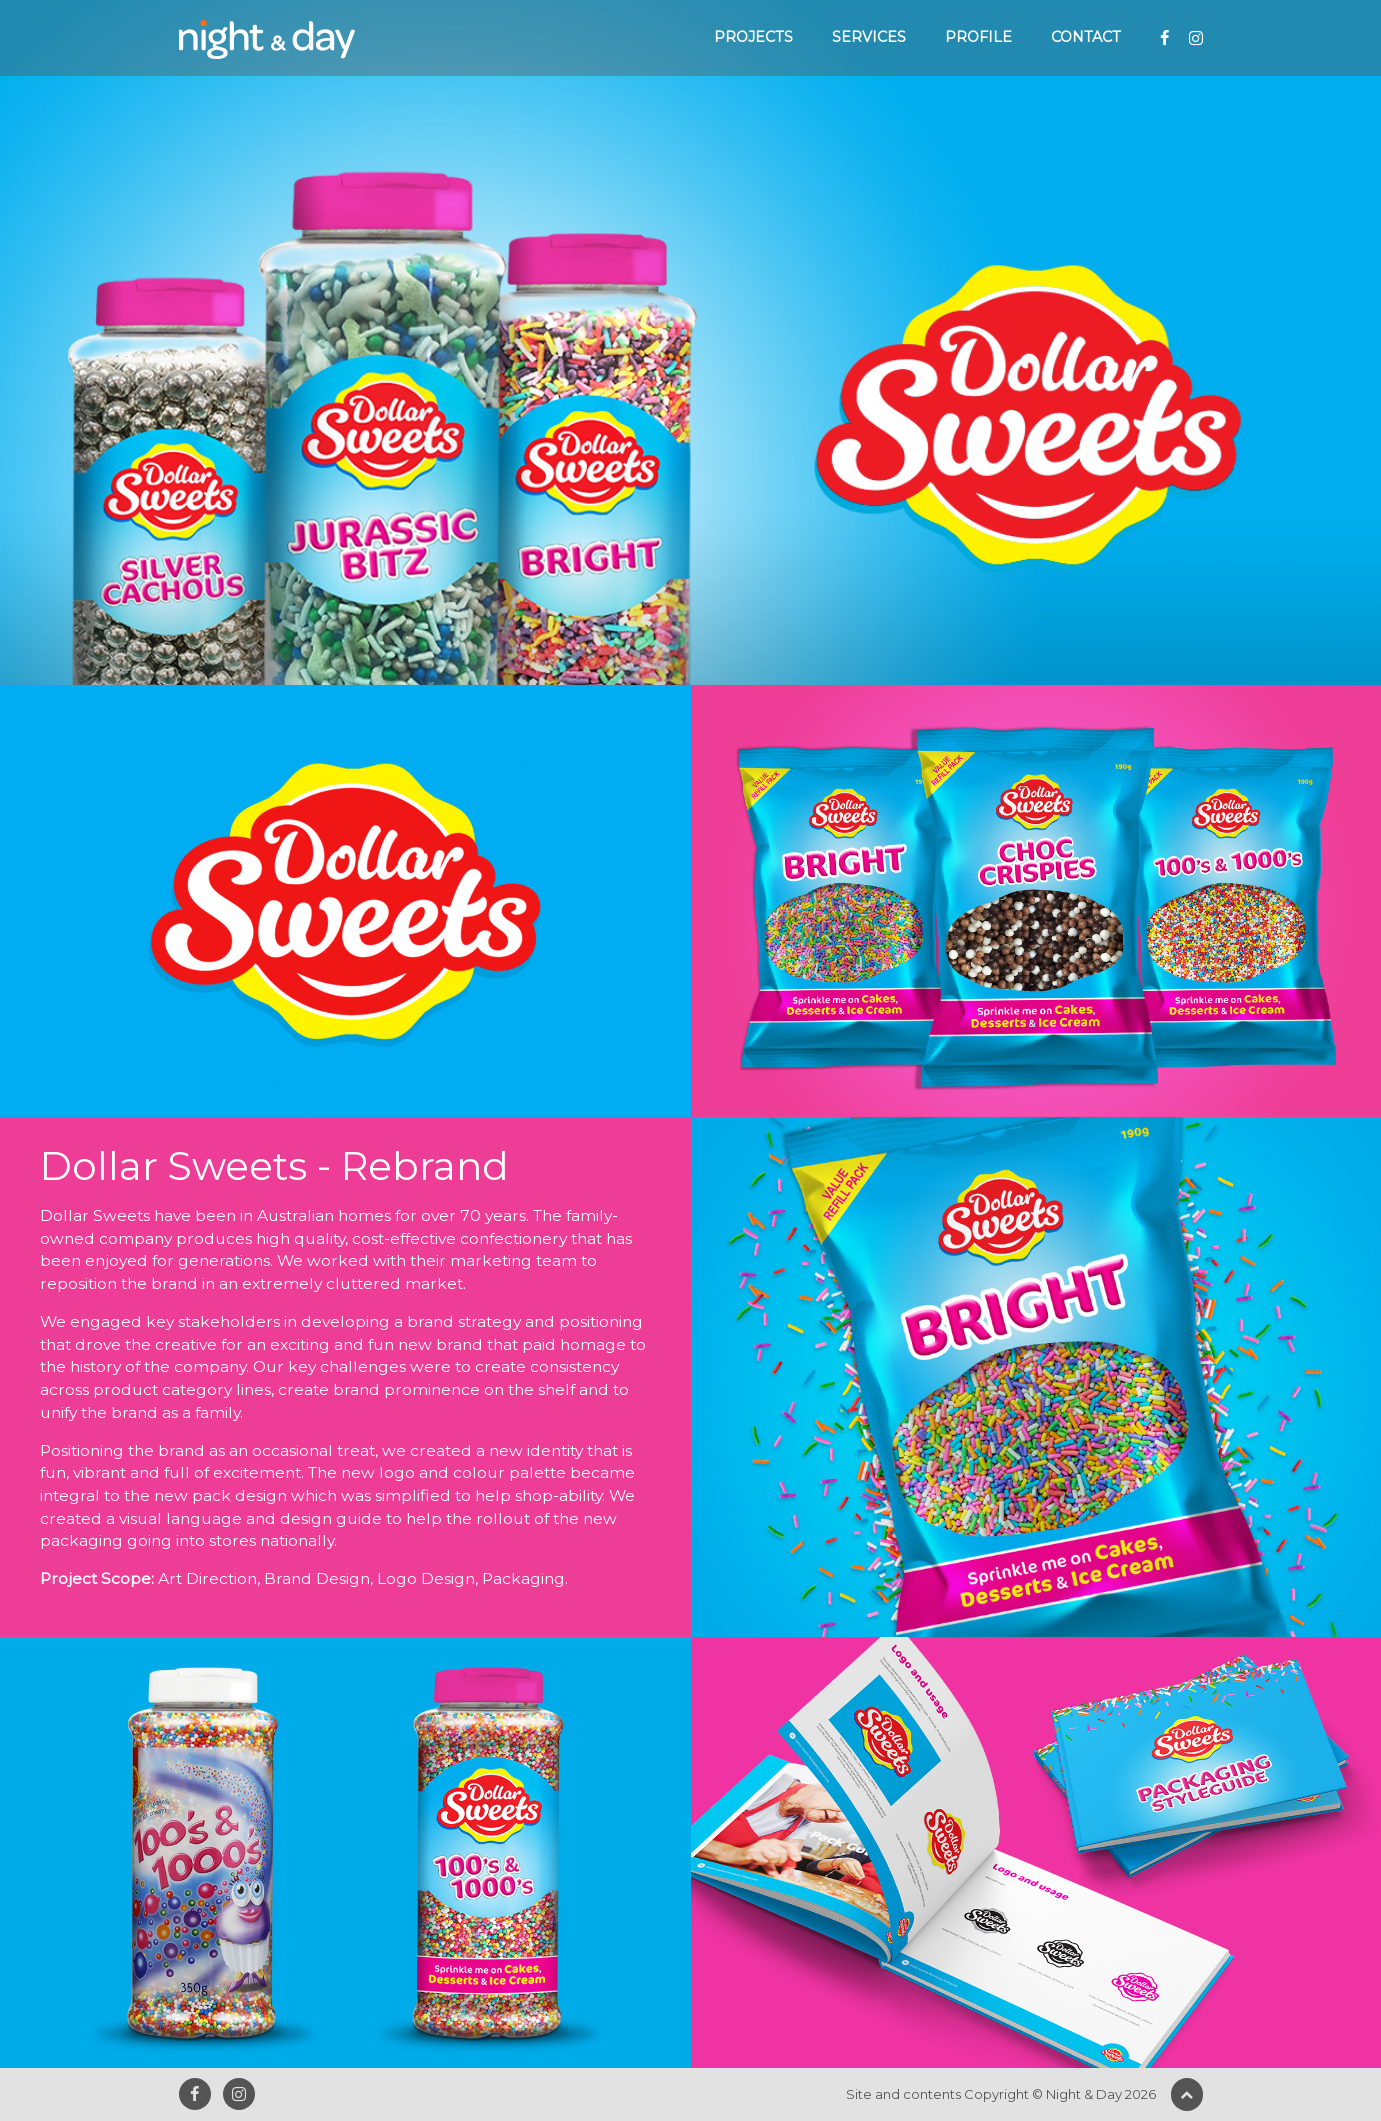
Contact (1086, 37)
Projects (753, 37)
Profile (978, 37)
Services (869, 37)
